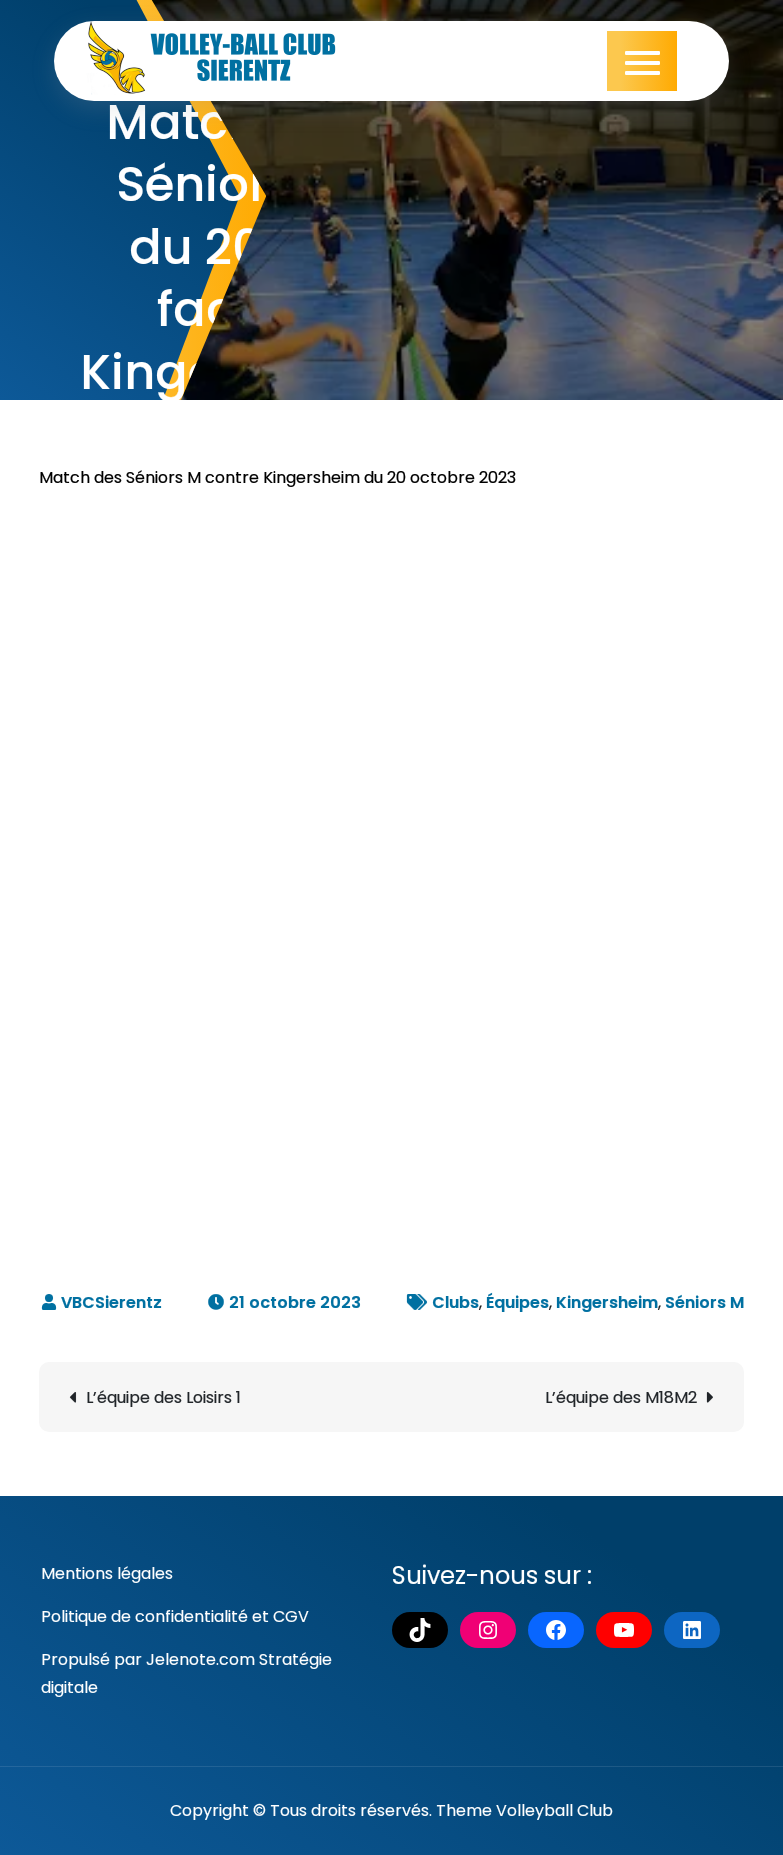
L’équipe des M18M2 (621, 1397)
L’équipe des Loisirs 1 (163, 1397)
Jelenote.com (200, 1659)
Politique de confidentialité (144, 1616)
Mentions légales (107, 1573)
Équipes (517, 1302)
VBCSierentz (111, 1302)
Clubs (455, 1302)
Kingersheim (607, 1302)
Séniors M (704, 1302)
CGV (291, 1616)
